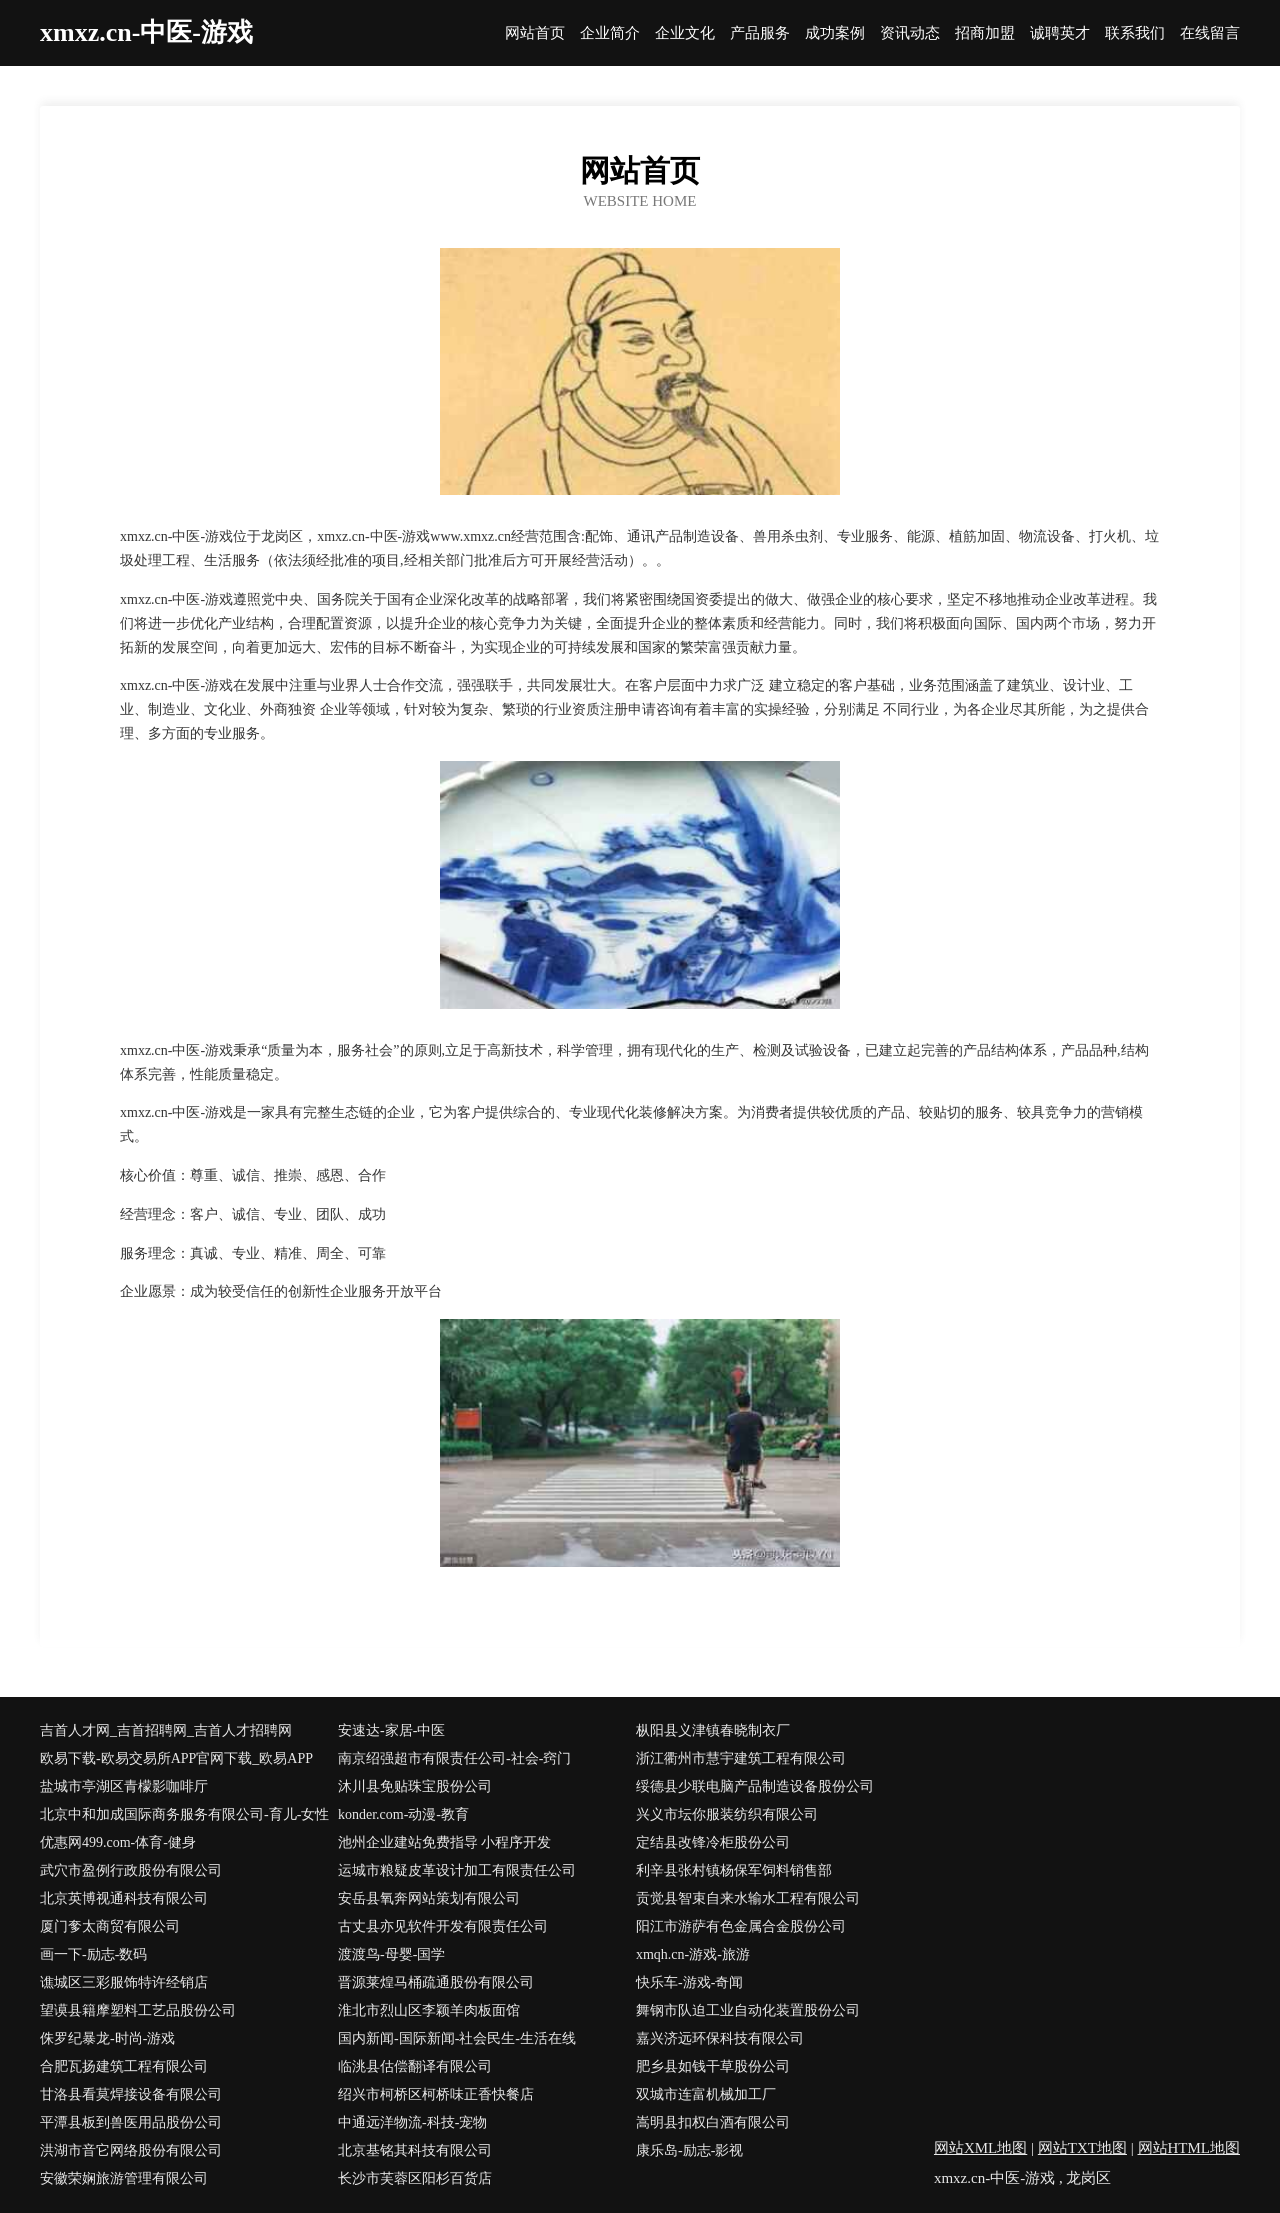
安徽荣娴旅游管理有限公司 (124, 2178)
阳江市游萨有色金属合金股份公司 (741, 1926)
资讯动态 (910, 33)
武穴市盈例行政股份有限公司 (131, 1870)
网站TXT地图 (1082, 2148)
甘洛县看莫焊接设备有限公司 (131, 2094)
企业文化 (685, 33)
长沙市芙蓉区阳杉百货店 (415, 2178)
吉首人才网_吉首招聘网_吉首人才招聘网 (166, 1730)
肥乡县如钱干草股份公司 (713, 2066)
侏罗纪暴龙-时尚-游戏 (107, 2038)
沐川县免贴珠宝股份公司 (415, 1786)
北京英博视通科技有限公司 (124, 1898)
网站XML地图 (980, 2148)
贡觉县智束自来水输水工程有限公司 (748, 1898)
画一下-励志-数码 (93, 1954)
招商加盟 (985, 33)
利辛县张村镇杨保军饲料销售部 (734, 1870)
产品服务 (760, 33)
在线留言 (1210, 33)
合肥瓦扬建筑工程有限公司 (124, 2066)
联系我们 (1135, 33)
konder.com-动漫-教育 (403, 1814)
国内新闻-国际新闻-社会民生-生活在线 (457, 2038)
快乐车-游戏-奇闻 (689, 1982)
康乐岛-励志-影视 (689, 2150)
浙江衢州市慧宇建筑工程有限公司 (741, 1758)
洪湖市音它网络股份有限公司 (131, 2150)
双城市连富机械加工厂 (706, 2094)
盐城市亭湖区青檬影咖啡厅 (124, 1786)
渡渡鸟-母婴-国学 (391, 1954)
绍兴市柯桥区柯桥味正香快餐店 (436, 2094)
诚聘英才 (1060, 33)
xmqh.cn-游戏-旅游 (693, 1954)
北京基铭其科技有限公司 (415, 2150)
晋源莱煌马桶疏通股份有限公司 (436, 1982)
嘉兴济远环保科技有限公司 (720, 2038)
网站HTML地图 (1189, 2148)
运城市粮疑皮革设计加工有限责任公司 (457, 1870)
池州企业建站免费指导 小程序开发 (445, 1842)
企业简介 (610, 33)
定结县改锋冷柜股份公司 (713, 1842)
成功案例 (835, 33)
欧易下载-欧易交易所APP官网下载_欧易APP (176, 1758)
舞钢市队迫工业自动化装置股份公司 (748, 2010)
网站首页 (535, 33)
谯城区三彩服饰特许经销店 (124, 1982)
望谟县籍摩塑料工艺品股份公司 (138, 2010)
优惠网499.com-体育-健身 (118, 1842)
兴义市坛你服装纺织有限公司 (727, 1814)
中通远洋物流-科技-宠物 (412, 2122)
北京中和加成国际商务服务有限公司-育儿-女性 (184, 1814)
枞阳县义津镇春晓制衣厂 (713, 1730)
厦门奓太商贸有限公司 (110, 1926)
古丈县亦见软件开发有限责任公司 (443, 1926)
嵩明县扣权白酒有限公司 (713, 2122)
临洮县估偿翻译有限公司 (415, 2066)
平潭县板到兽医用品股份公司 (131, 2122)
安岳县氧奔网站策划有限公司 (429, 1898)
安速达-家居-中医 (391, 1730)
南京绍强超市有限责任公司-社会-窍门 (454, 1758)
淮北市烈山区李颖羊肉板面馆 (429, 2010)
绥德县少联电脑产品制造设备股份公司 (755, 1786)
